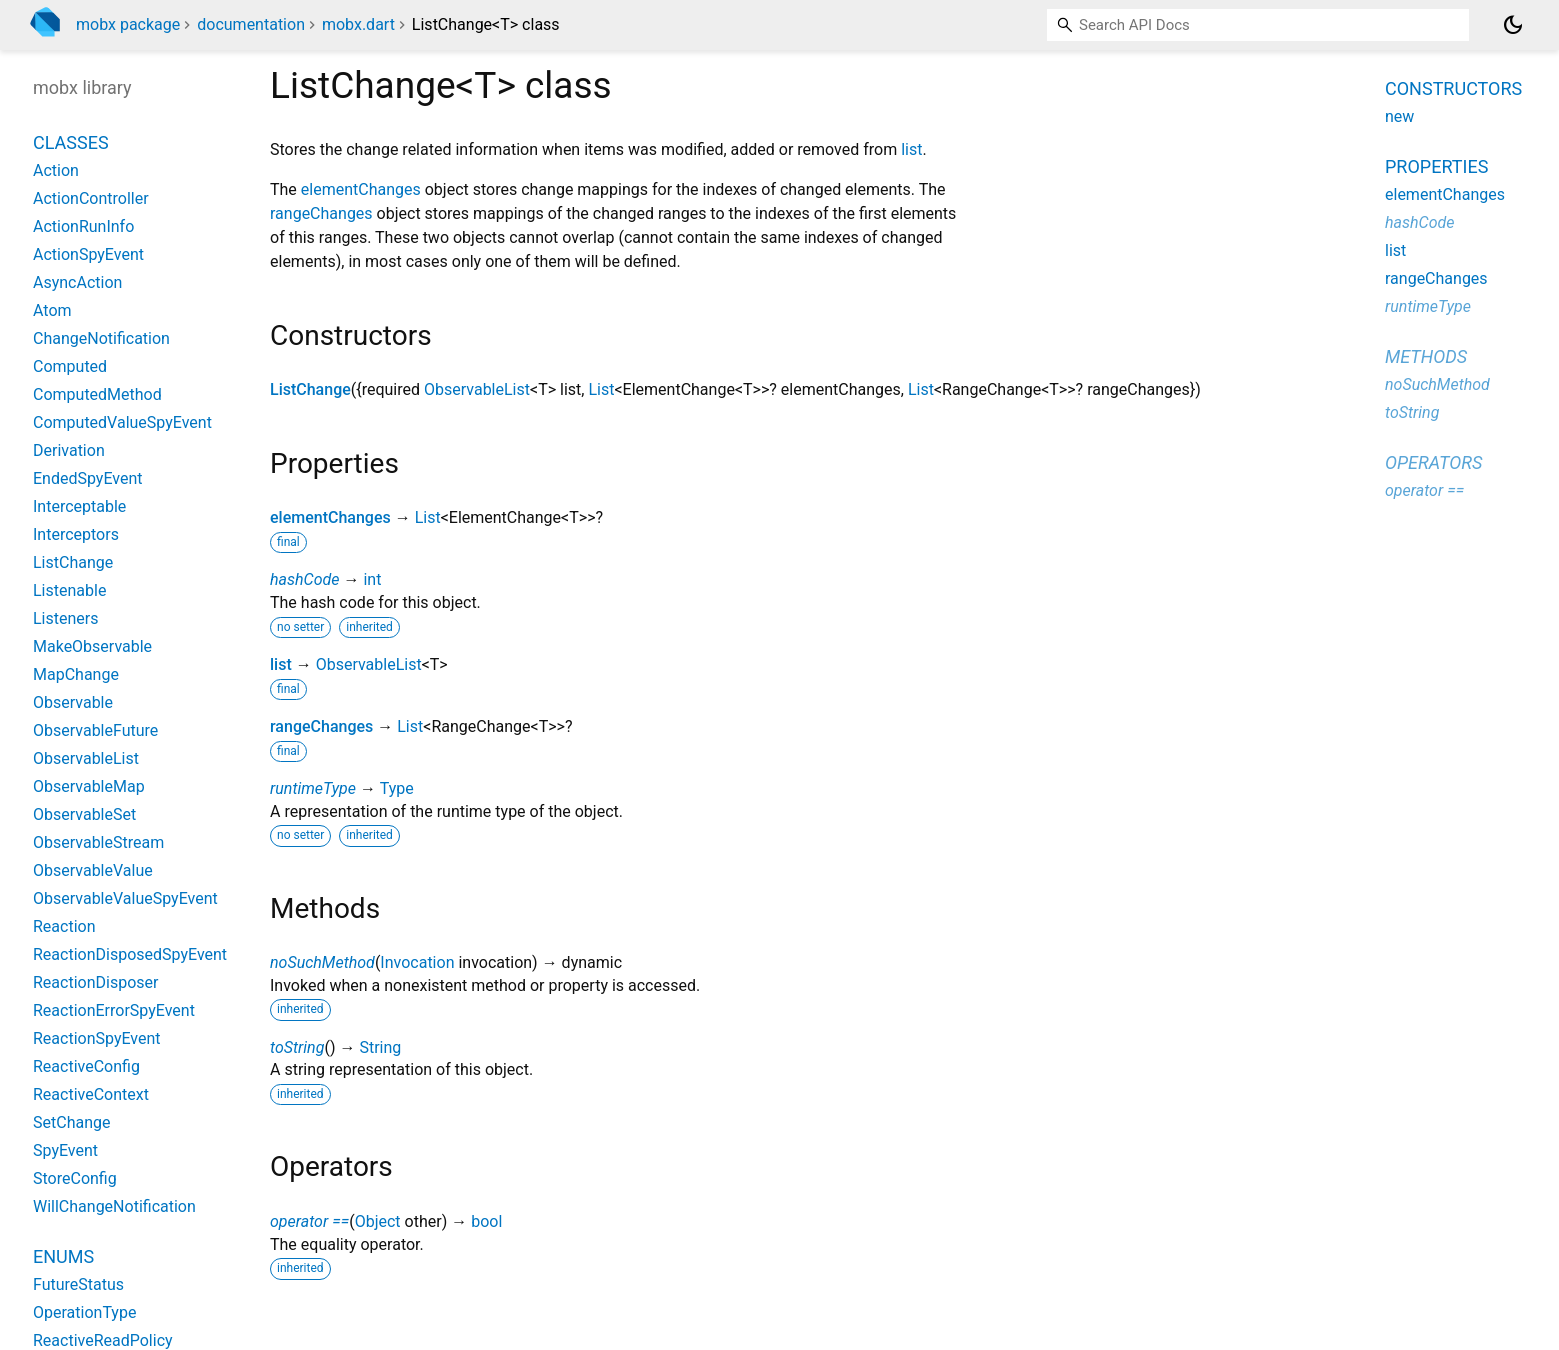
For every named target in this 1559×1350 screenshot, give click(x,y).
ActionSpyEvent (88, 254)
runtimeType (313, 788)
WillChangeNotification (114, 1206)
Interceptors (76, 534)
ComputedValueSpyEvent (122, 422)
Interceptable (79, 506)
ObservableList (477, 389)
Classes (71, 142)
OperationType (84, 1312)
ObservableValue (93, 870)
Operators (1433, 462)
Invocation (417, 962)
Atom (52, 310)
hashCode (304, 579)
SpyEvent (65, 1150)
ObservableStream (98, 842)
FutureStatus (78, 1284)
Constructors (1453, 88)
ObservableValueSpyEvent (125, 898)
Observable (73, 702)
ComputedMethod (97, 394)
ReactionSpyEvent (97, 1038)
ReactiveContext (91, 1094)
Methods (1426, 356)
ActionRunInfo (83, 226)
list (911, 149)
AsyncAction (77, 282)
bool (486, 1221)
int (372, 579)
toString (297, 1047)
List (601, 389)
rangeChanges (321, 213)
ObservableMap (89, 786)
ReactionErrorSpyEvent (114, 1010)
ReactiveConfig (86, 1066)
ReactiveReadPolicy (103, 1340)
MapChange (76, 674)
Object (378, 1221)
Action (56, 170)
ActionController (91, 198)
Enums (63, 1256)
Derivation (69, 450)
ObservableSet (84, 814)
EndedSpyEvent (88, 478)
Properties (1436, 166)
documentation (251, 24)
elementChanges (361, 189)
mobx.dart (358, 24)
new (1399, 116)
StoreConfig (75, 1178)
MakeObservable (92, 646)
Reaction (64, 926)
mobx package (128, 24)
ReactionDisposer (95, 982)
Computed (70, 366)
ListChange (310, 389)
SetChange (71, 1122)
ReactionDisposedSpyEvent (130, 954)
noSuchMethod (322, 962)
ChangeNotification (101, 338)
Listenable (69, 590)
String (380, 1047)
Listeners (65, 618)
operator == (309, 1221)
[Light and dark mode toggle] (1513, 25)
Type (397, 788)
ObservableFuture (95, 730)
